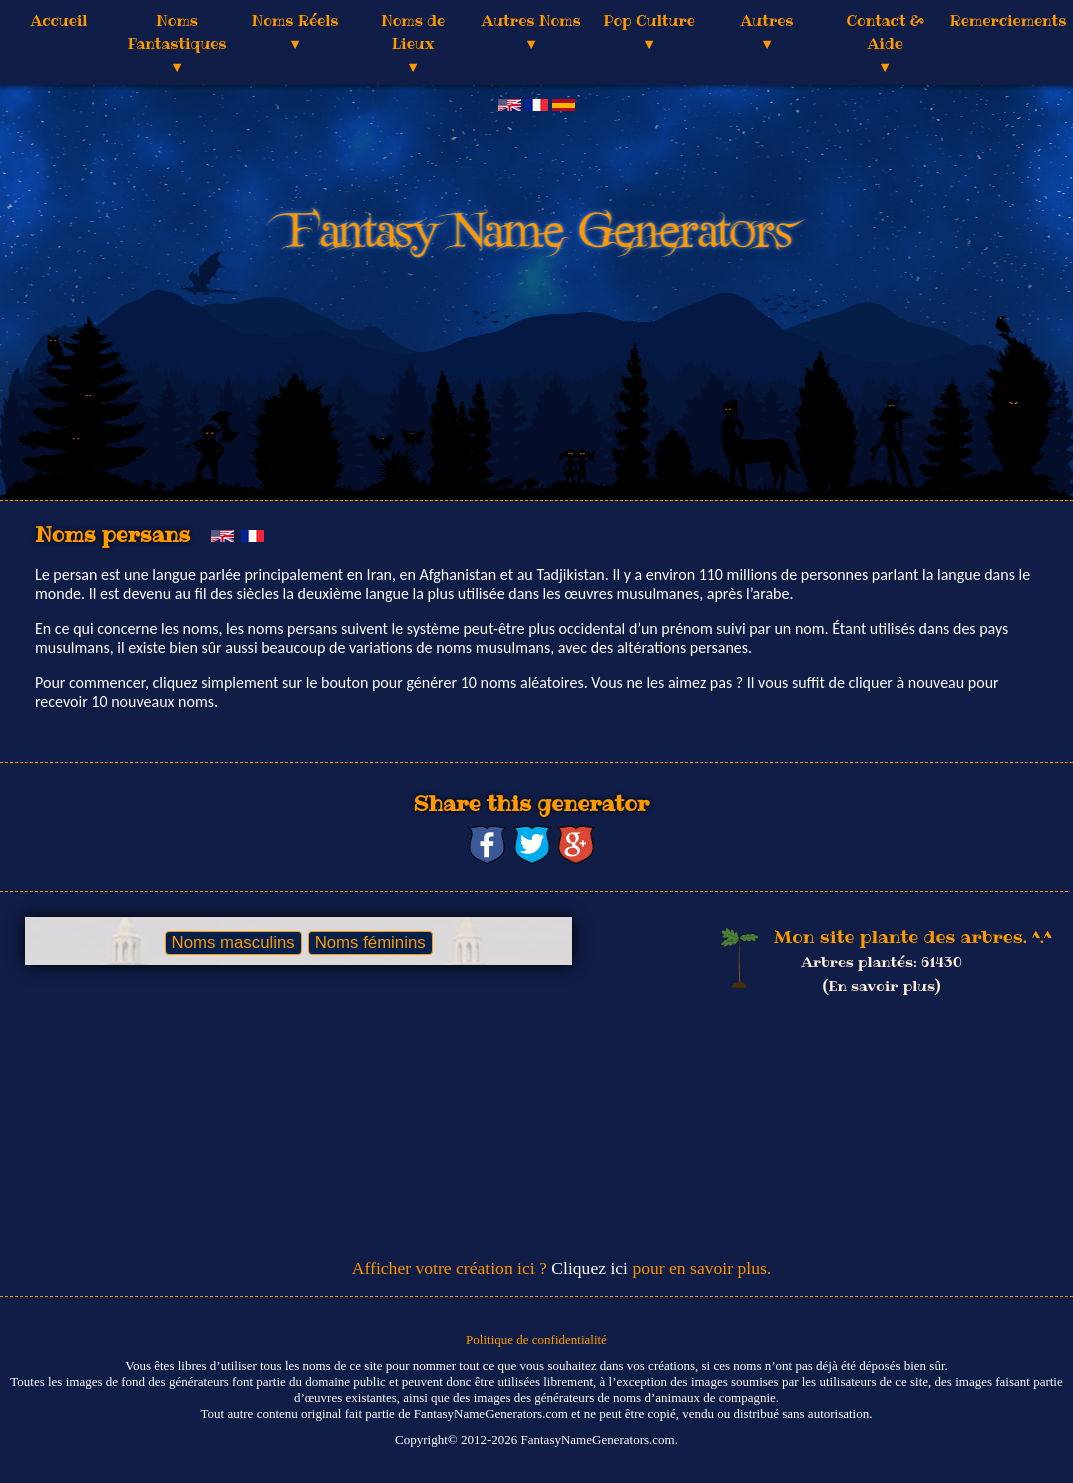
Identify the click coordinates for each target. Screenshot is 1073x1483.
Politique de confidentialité (536, 1339)
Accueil (59, 21)
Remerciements (1007, 21)
